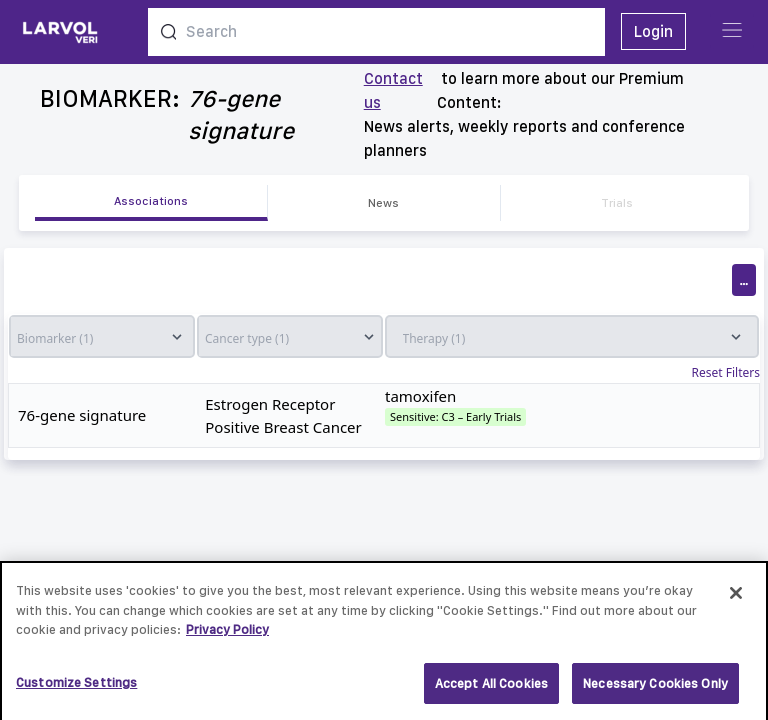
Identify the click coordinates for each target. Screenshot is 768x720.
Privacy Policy (227, 635)
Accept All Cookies (491, 689)
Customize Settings (76, 688)
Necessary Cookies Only (655, 689)
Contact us (393, 90)
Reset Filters (726, 373)
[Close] (736, 599)
